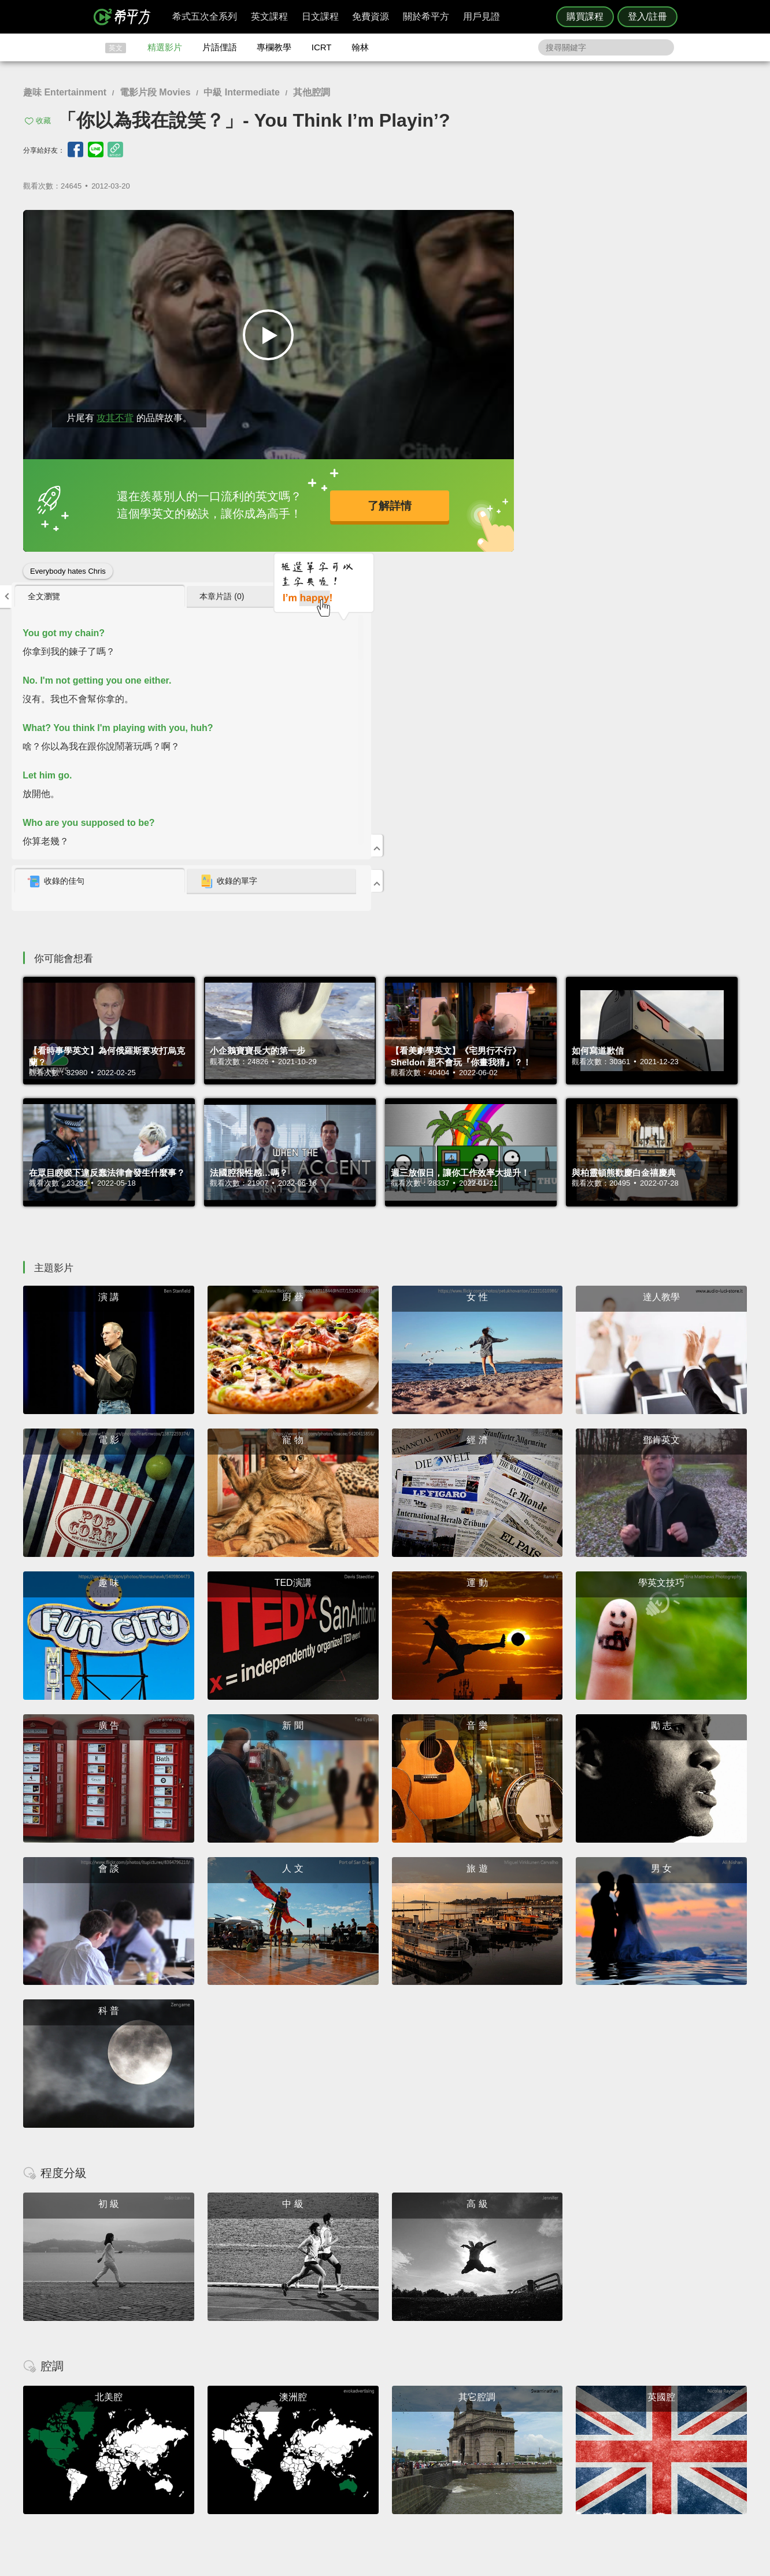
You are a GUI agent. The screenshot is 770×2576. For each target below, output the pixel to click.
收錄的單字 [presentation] (649, 509)
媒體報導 (454, 2456)
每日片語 (399, 2446)
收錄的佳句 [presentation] (518, 509)
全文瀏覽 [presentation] (506, 223)
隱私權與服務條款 (524, 2424)
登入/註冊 (647, 16)
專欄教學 (274, 47)
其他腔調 (311, 92)
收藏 (43, 120)
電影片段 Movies (155, 92)
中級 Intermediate (241, 92)
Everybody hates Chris (68, 562)
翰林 (360, 47)
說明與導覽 (513, 2435)
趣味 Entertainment (64, 92)
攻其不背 (115, 409)
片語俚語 (219, 47)
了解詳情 (348, 500)
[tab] (541, 224)
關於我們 (454, 2446)
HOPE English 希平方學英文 (287, 2355)
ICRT (322, 47)
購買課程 (585, 16)
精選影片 (164, 47)
